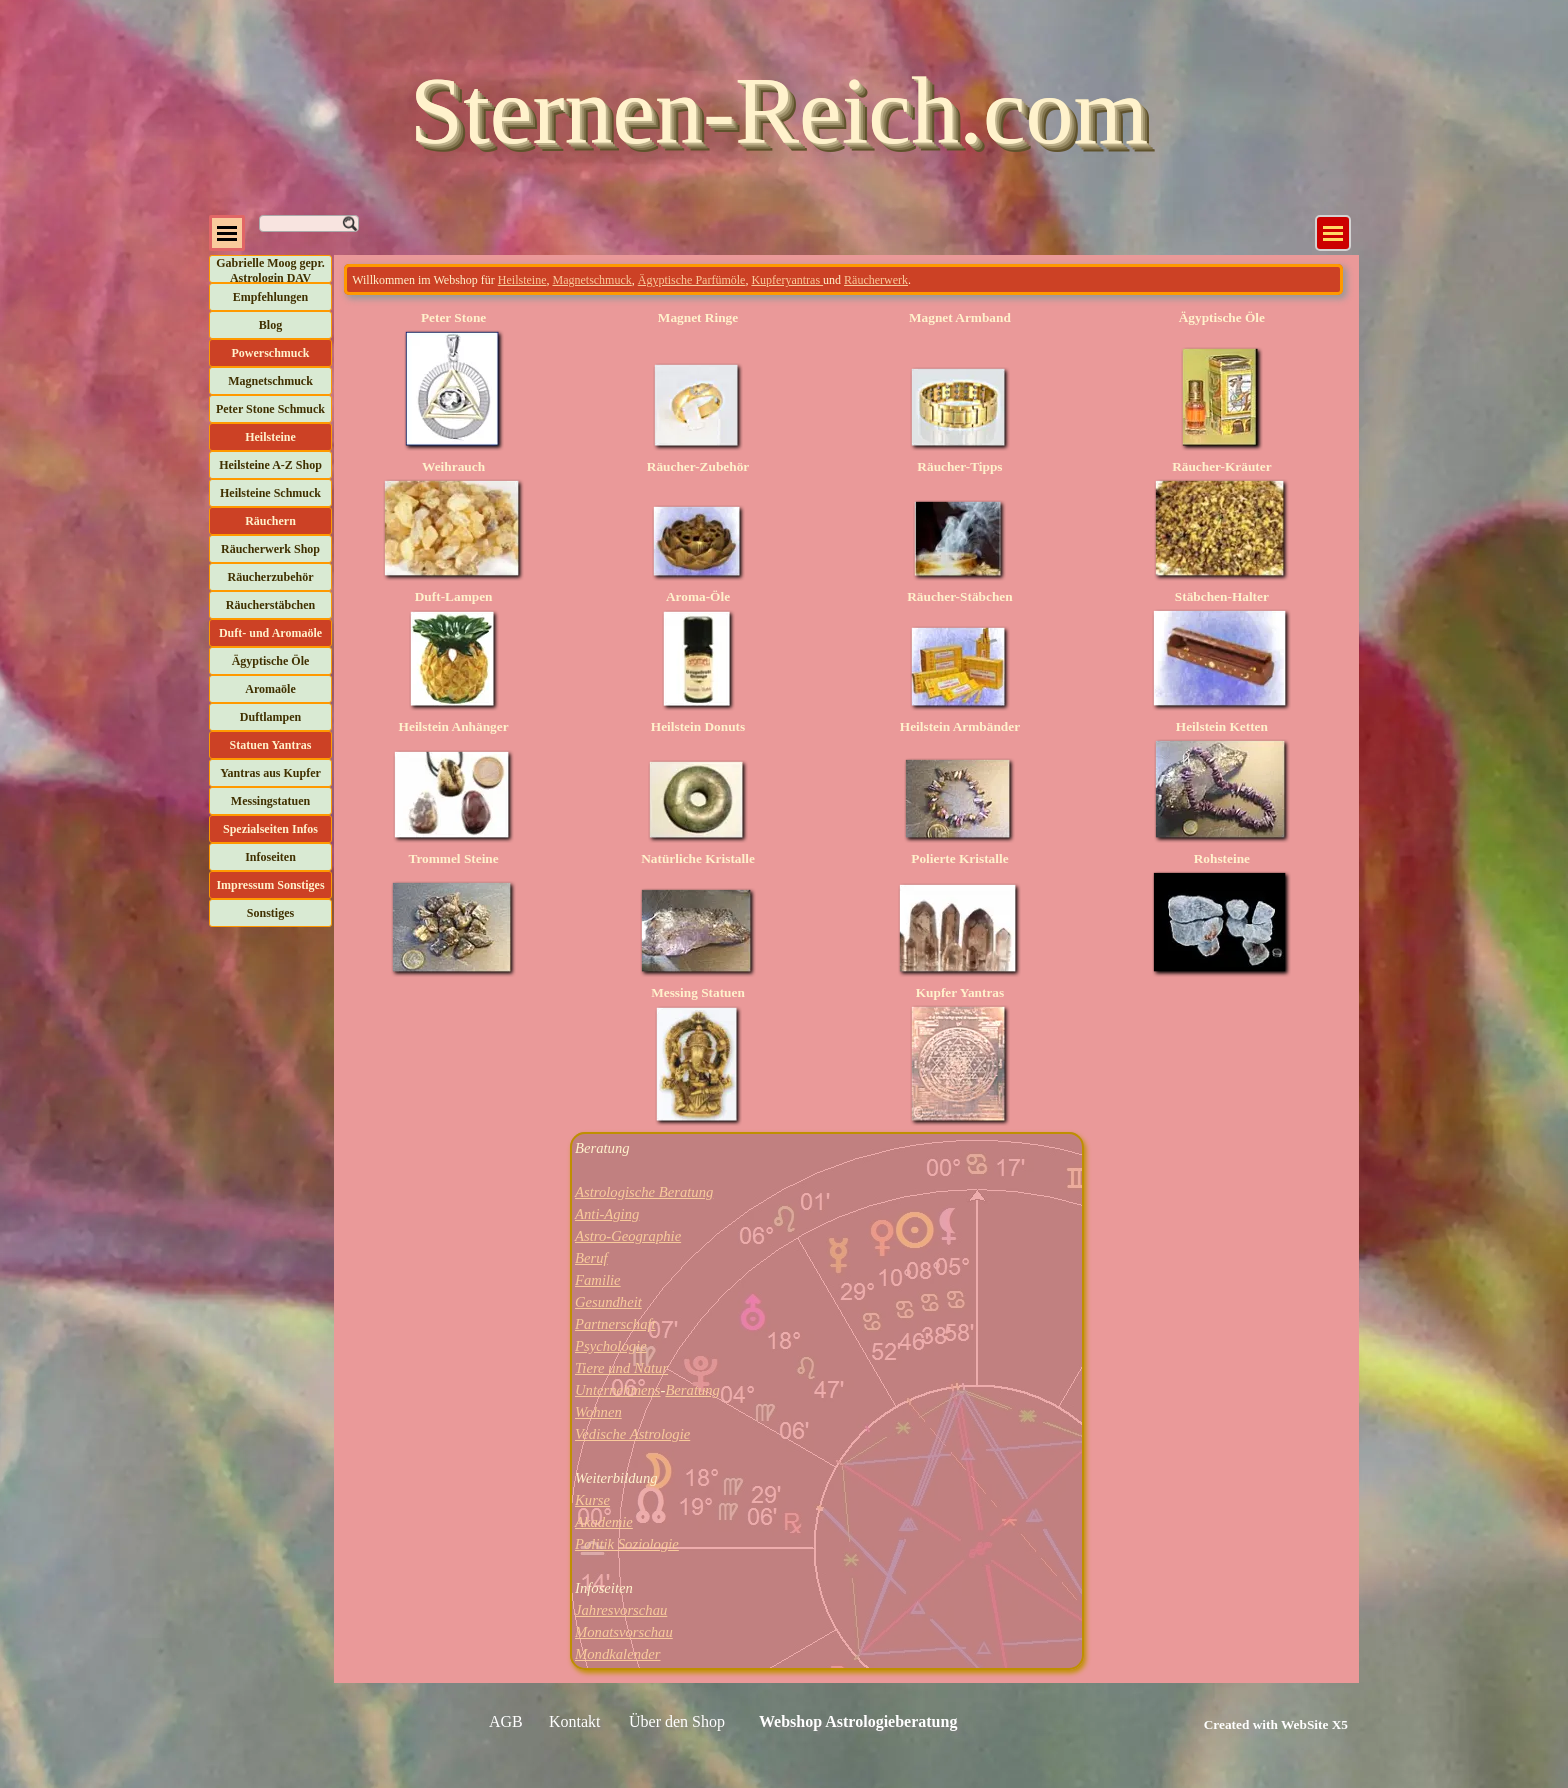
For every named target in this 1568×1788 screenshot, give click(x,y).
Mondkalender (617, 1654)
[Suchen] (309, 223)
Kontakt (575, 1721)
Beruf (591, 1258)
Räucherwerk (876, 280)
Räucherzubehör (271, 577)
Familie (598, 1280)
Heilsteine (522, 280)
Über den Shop (677, 1721)
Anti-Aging (607, 1214)
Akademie (604, 1522)
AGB (506, 1721)
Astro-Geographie (628, 1236)
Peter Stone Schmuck (270, 409)
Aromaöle (270, 689)
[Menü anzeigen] (1333, 233)
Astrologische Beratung (644, 1192)
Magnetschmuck (270, 381)
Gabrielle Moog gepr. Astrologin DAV (270, 270)
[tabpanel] (843, 279)
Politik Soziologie (627, 1544)
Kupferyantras (787, 280)
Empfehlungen (270, 297)
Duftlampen (270, 717)
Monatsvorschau (624, 1632)
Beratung (692, 1390)
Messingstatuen (270, 801)
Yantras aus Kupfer (270, 773)
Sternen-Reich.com (779, 110)
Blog (270, 325)
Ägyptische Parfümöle (692, 280)
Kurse (592, 1500)
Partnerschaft (615, 1324)
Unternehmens (617, 1390)
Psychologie (611, 1346)
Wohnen (598, 1412)
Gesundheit (608, 1302)
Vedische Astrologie (632, 1434)
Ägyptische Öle (271, 661)
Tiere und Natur (621, 1368)
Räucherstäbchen (270, 605)
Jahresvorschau (621, 1610)
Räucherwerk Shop (270, 549)
